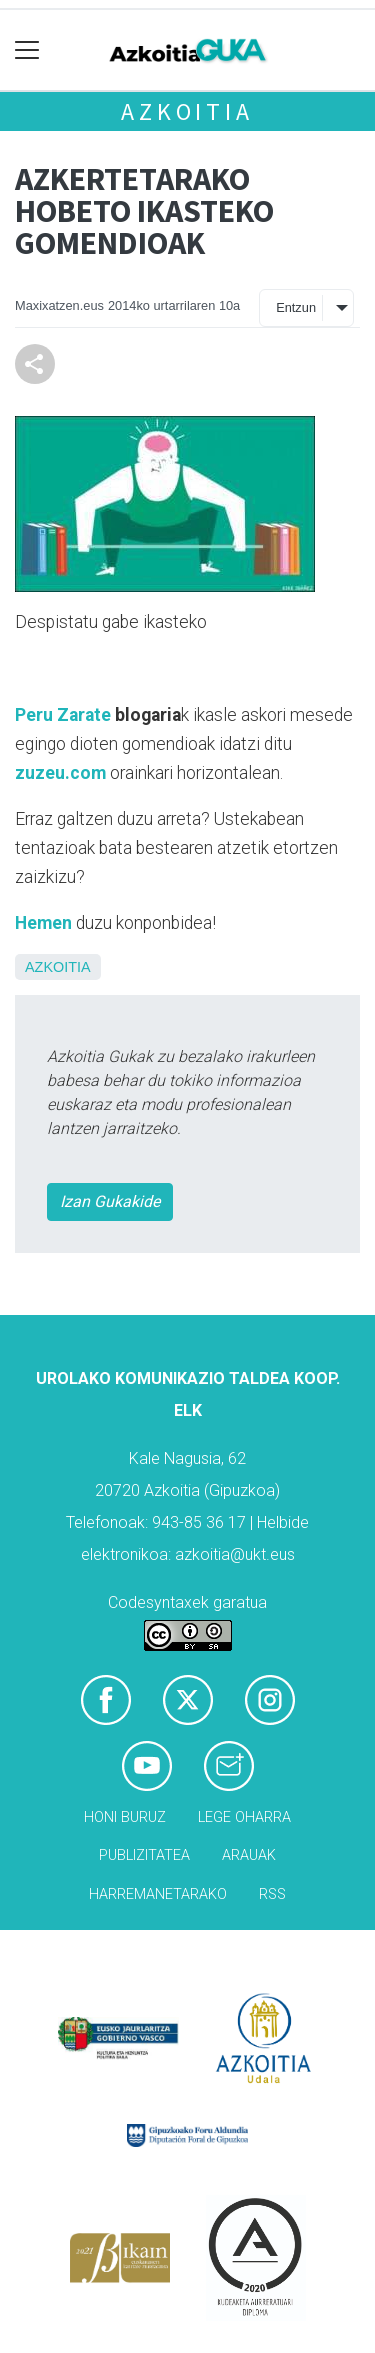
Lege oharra (244, 1817)
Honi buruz (125, 1817)
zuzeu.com (60, 773)
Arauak (249, 1855)
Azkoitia (187, 111)
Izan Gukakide (110, 1201)
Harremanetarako (158, 1894)
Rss (272, 1894)
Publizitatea (144, 1855)
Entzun (296, 307)
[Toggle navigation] (27, 50)
